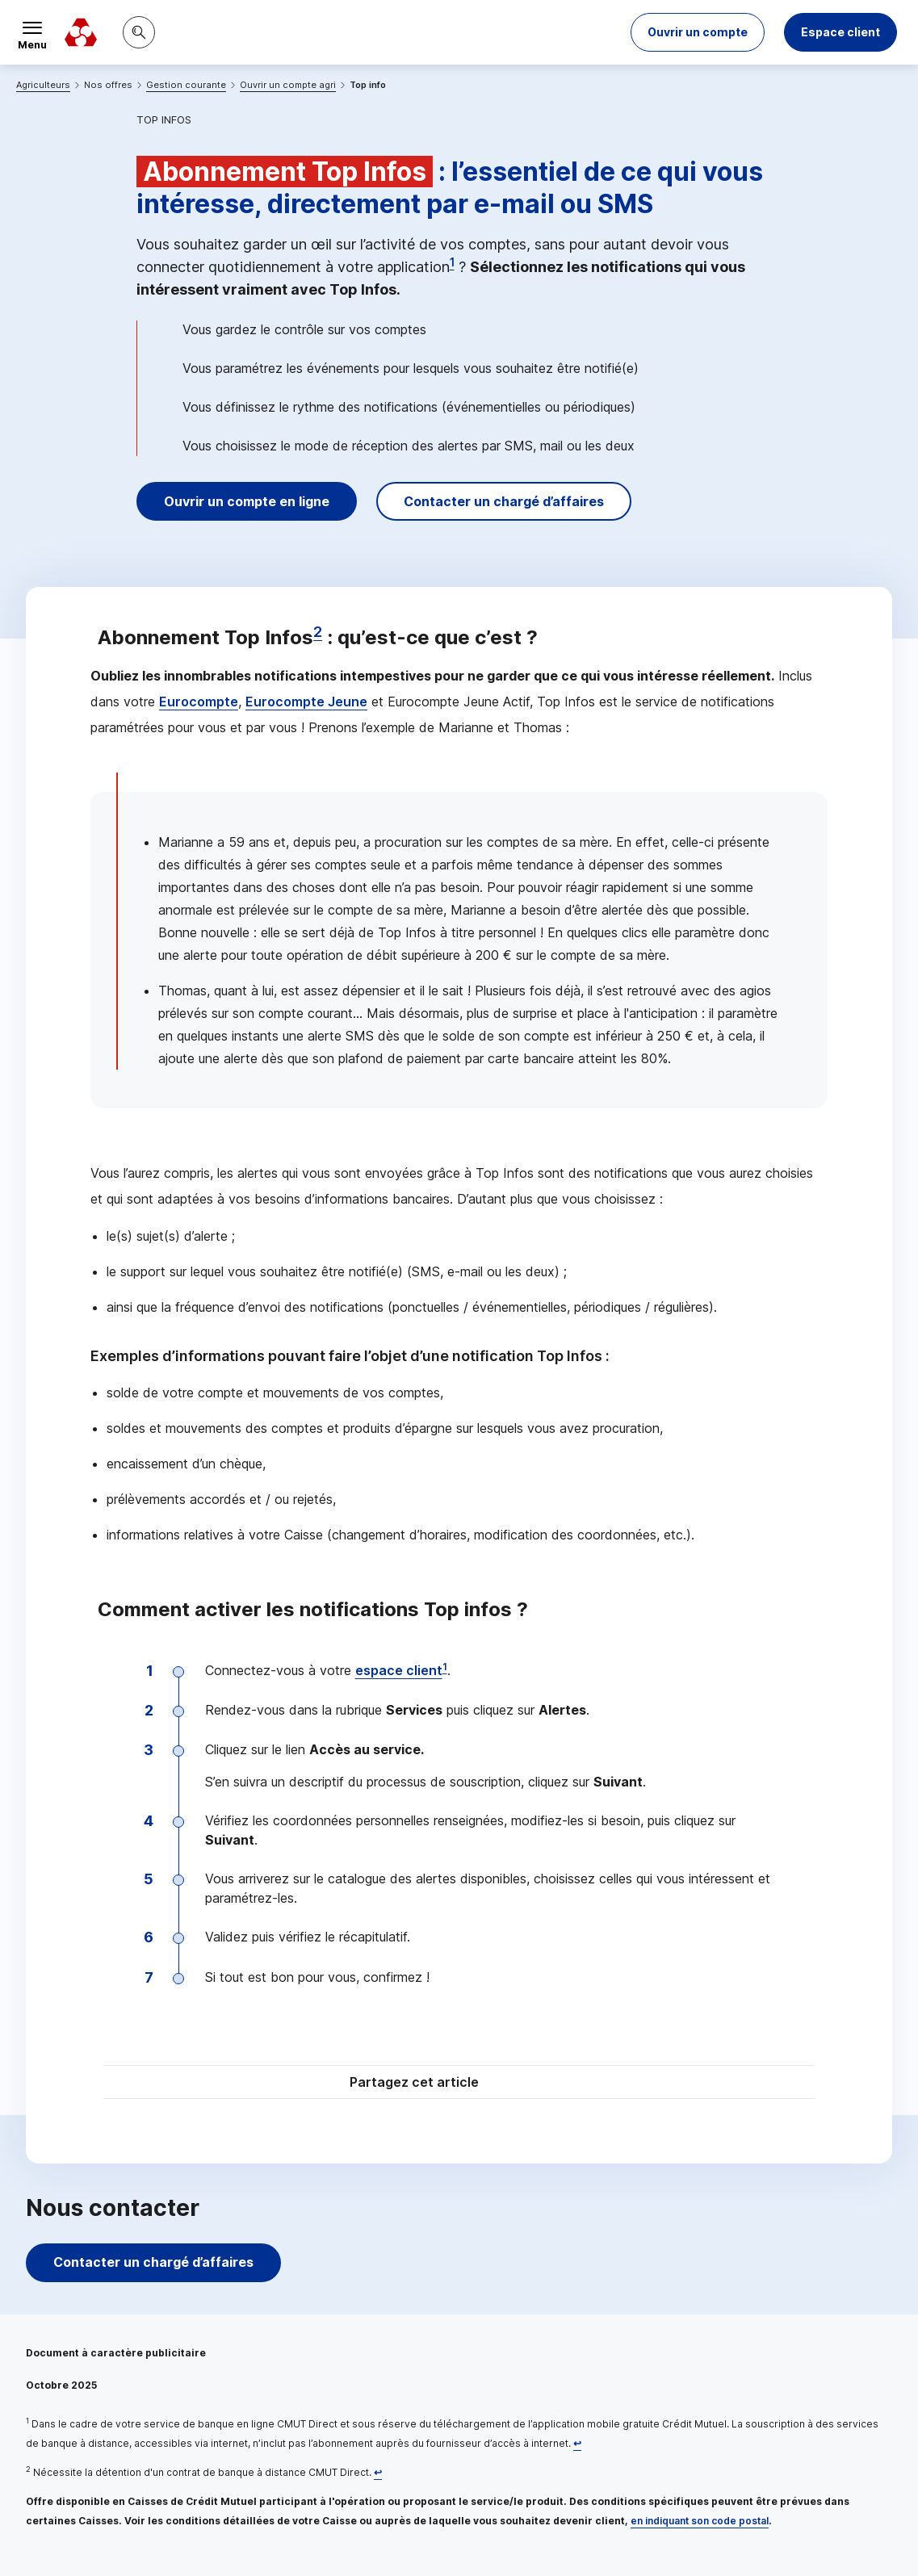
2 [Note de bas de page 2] (317, 631)
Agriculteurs (43, 84)
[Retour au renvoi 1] (577, 2443)
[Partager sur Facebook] (559, 2084)
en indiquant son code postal (700, 2521)
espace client (398, 1670)
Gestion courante (186, 84)
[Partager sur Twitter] (520, 2084)
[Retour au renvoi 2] (378, 2472)
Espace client (840, 32)
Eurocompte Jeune (306, 701)
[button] (698, 32)
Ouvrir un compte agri (288, 84)
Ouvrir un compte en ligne (246, 501)
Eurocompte (198, 701)
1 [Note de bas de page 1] (452, 262)
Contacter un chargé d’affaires (504, 501)
